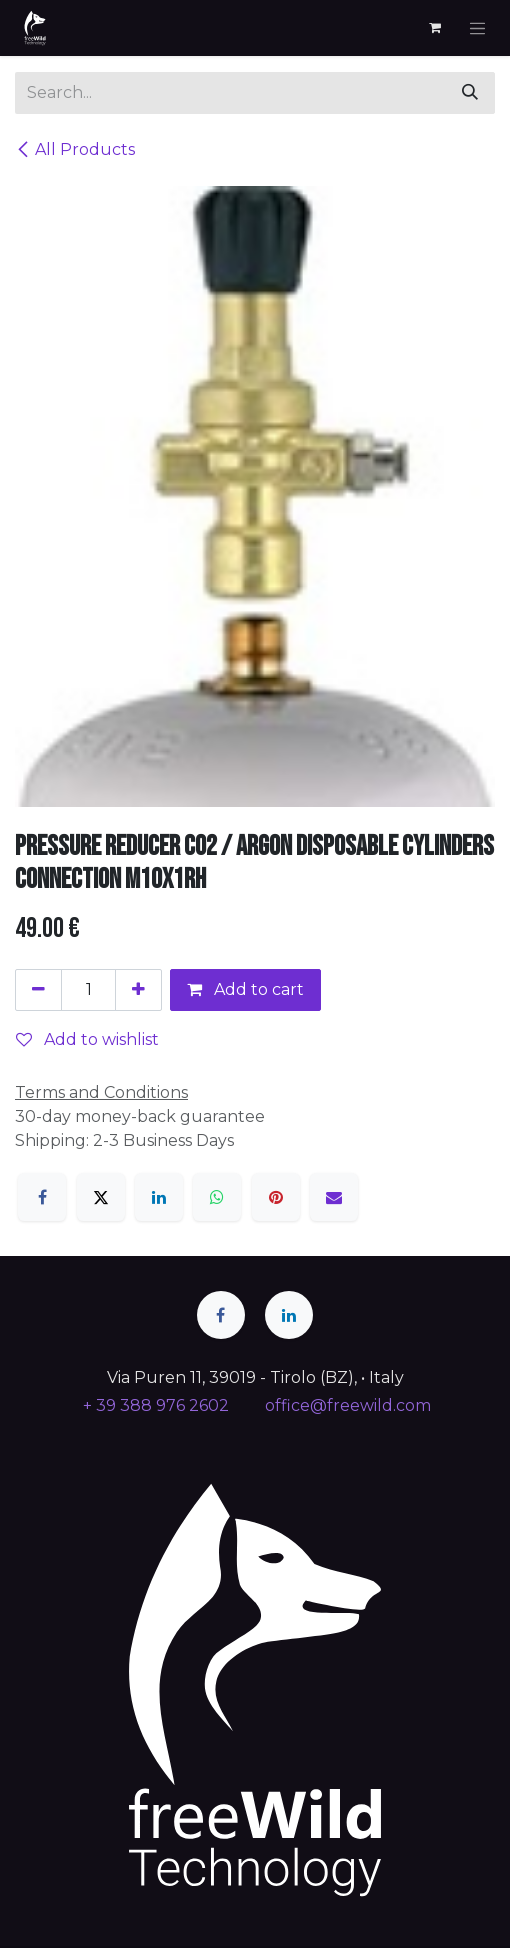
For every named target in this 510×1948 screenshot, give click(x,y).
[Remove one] (38, 990)
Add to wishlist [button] (87, 1039)
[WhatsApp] (217, 1197)
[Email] (334, 1197)
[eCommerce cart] (435, 28)
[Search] (470, 93)
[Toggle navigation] (478, 28)
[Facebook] (42, 1197)
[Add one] (138, 990)
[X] (101, 1197)
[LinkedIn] (159, 1197)
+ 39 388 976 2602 (154, 1405)
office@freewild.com (348, 1405)
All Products (75, 149)
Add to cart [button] (245, 989)
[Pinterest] (276, 1197)
